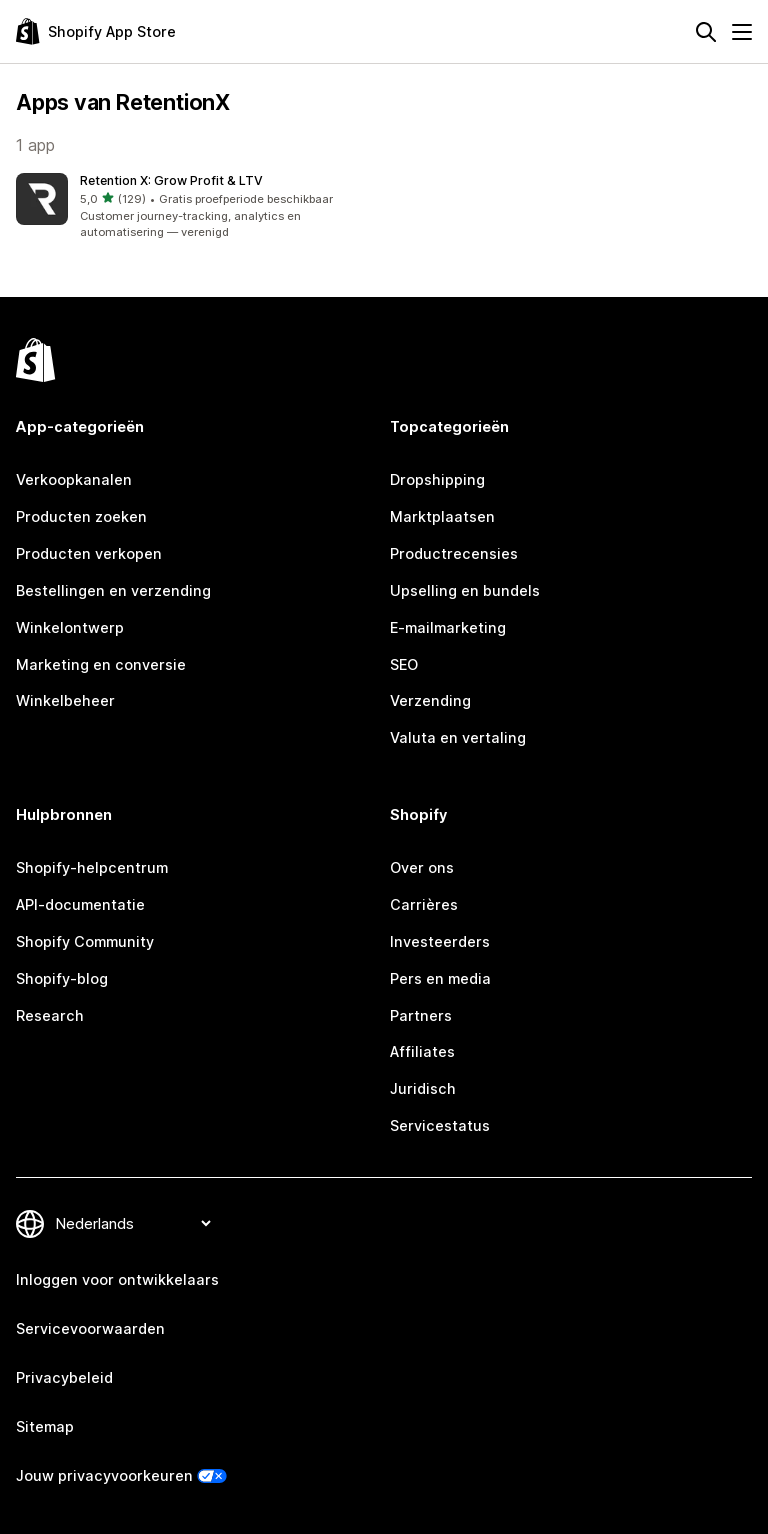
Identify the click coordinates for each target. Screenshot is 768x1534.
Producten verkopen (89, 553)
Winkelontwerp (70, 627)
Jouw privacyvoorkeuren (104, 1475)
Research (50, 1015)
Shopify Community (85, 941)
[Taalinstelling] (133, 1223)
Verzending (430, 700)
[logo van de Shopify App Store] (96, 31)
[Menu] (742, 32)
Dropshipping (437, 479)
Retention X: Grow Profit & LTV (171, 180)
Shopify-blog (62, 978)
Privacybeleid (64, 1377)
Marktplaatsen (442, 516)
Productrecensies (454, 553)
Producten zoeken (81, 516)
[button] (196, 207)
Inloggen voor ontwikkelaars (117, 1279)
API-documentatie (80, 904)
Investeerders (440, 941)
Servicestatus (440, 1125)
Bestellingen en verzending (113, 590)
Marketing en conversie (101, 664)
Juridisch (423, 1088)
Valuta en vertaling (458, 737)
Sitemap (45, 1426)
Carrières (424, 904)
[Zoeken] (706, 32)
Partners (421, 1015)
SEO (404, 664)
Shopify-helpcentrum (92, 867)
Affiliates (422, 1051)
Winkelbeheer (65, 700)
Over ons (422, 867)
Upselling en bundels (465, 590)
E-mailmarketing (448, 627)
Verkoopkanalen (74, 479)
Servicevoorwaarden (90, 1328)
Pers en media (440, 978)
